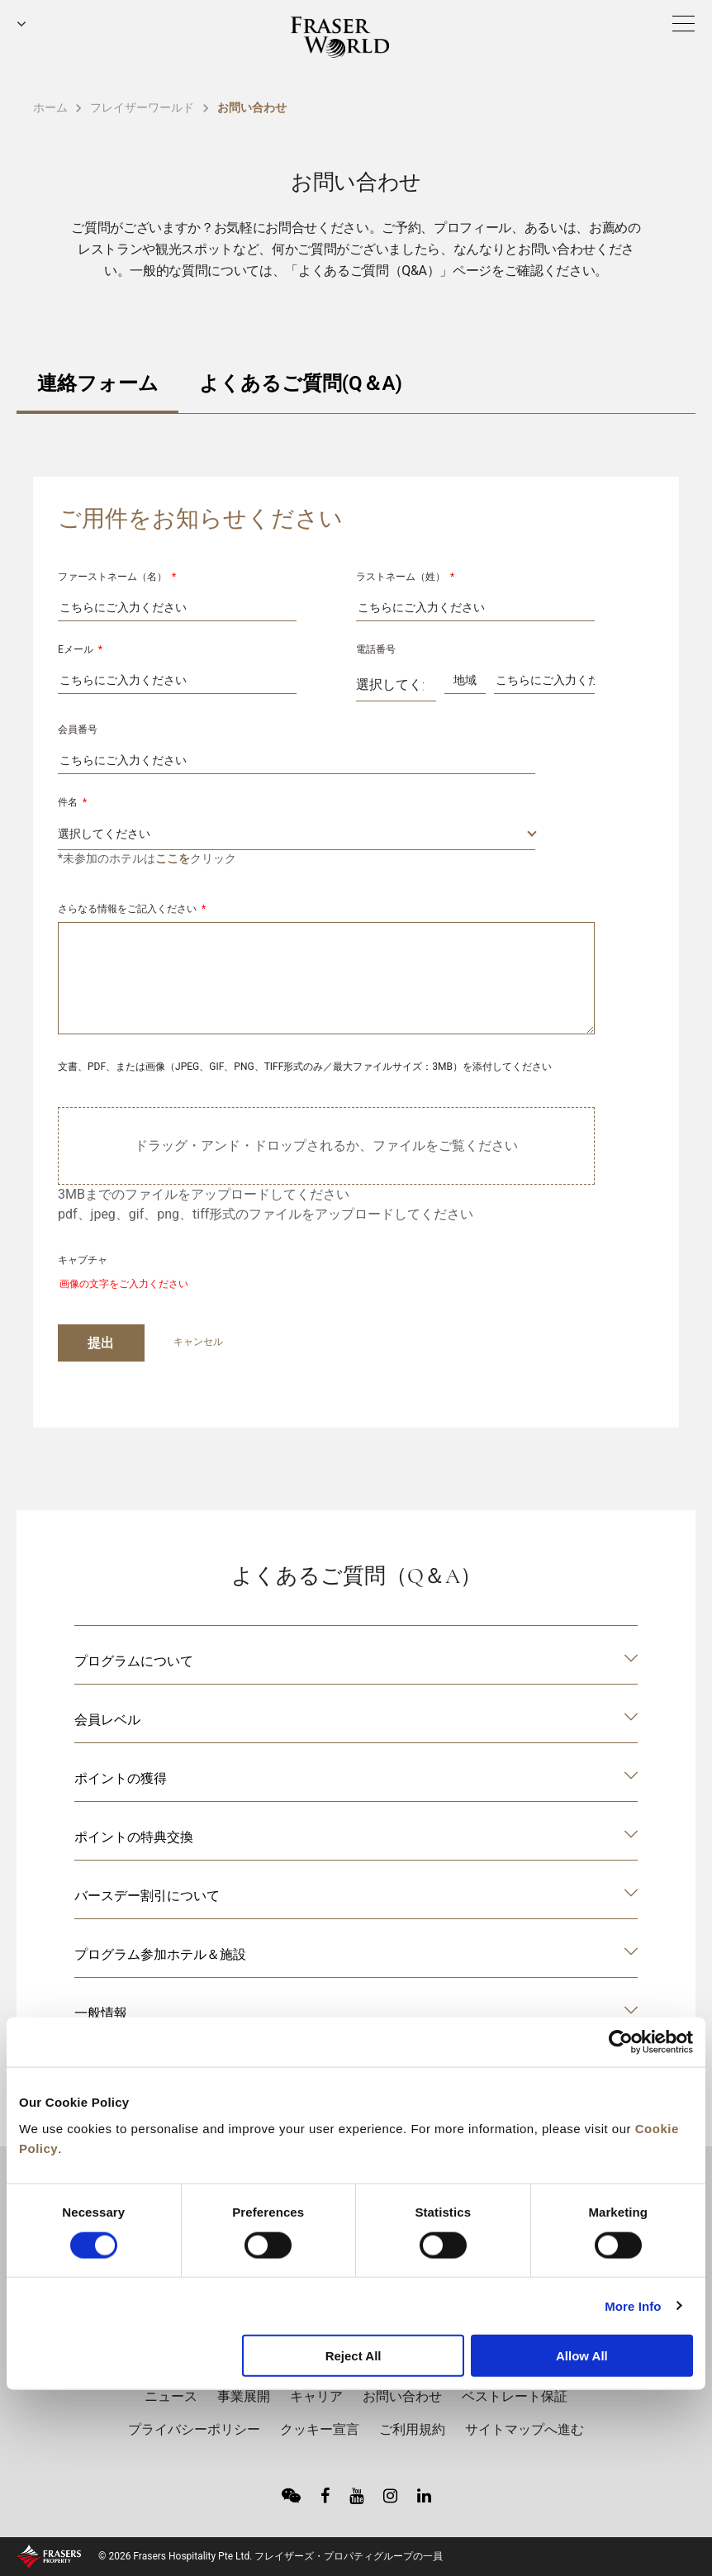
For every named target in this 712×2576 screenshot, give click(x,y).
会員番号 (77, 729)
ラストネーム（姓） (405, 576)
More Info (633, 2305)
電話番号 (376, 649)
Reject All (353, 2356)
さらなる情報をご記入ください (132, 909)
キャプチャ (82, 1260)
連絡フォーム (98, 383)
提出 (101, 1343)
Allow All (582, 2356)
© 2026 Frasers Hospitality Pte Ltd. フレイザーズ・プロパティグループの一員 (270, 2556)
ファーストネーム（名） (117, 576)
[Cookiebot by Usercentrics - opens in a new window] (620, 2042)
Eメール (80, 649)
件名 (72, 802)
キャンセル (198, 1341)
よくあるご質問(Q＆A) (301, 383)
